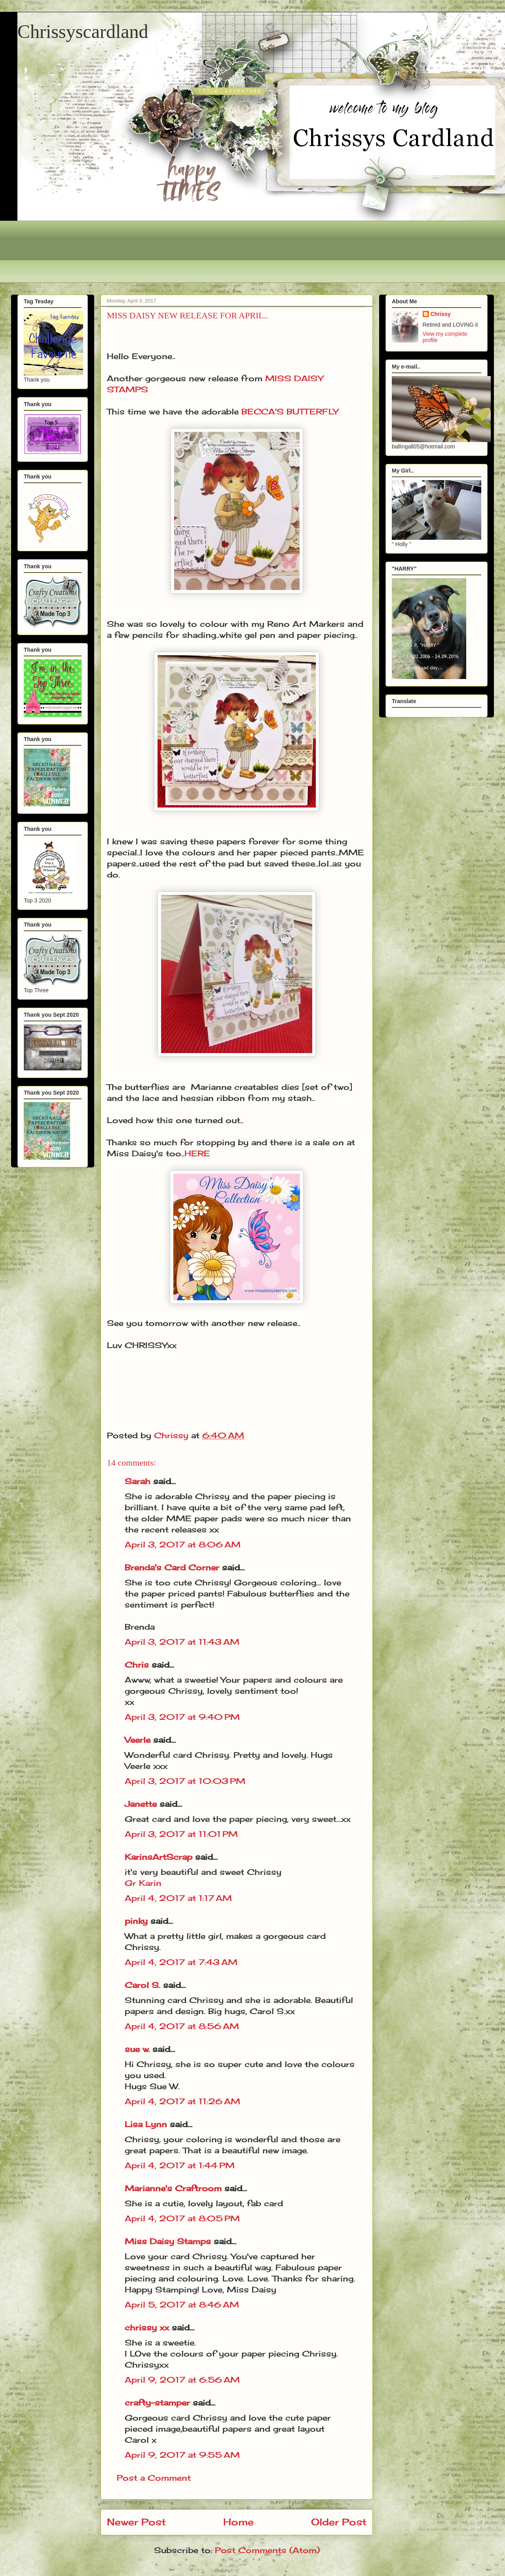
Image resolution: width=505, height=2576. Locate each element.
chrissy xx (147, 2327)
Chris (137, 1665)
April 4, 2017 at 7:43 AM (181, 1962)
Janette (141, 1804)
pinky (136, 1921)
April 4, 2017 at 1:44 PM (180, 2165)
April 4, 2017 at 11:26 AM (182, 2101)
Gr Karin (143, 1883)
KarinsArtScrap (158, 1857)
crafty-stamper (157, 2403)
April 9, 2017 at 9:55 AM (182, 2455)
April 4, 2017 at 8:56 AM (182, 2026)
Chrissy (441, 314)
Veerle (137, 1740)
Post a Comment (154, 2478)
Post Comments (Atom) (267, 2550)
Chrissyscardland (82, 31)
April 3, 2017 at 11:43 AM (182, 1642)
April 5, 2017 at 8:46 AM (182, 2304)
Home (238, 2522)
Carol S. (142, 1985)
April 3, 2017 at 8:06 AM (183, 1544)
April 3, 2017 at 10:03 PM (185, 1781)
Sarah (137, 1481)
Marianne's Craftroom (173, 2188)
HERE (197, 1153)
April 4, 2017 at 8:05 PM (182, 2218)
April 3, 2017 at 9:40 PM (182, 1717)
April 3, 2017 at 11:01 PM (181, 1834)
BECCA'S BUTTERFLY (289, 411)
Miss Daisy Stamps (168, 2241)
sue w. (137, 2049)
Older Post (338, 2522)
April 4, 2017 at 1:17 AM (178, 1898)
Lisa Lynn (146, 2124)
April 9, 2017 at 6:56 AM (182, 2380)
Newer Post (136, 2522)
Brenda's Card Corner (172, 1567)
